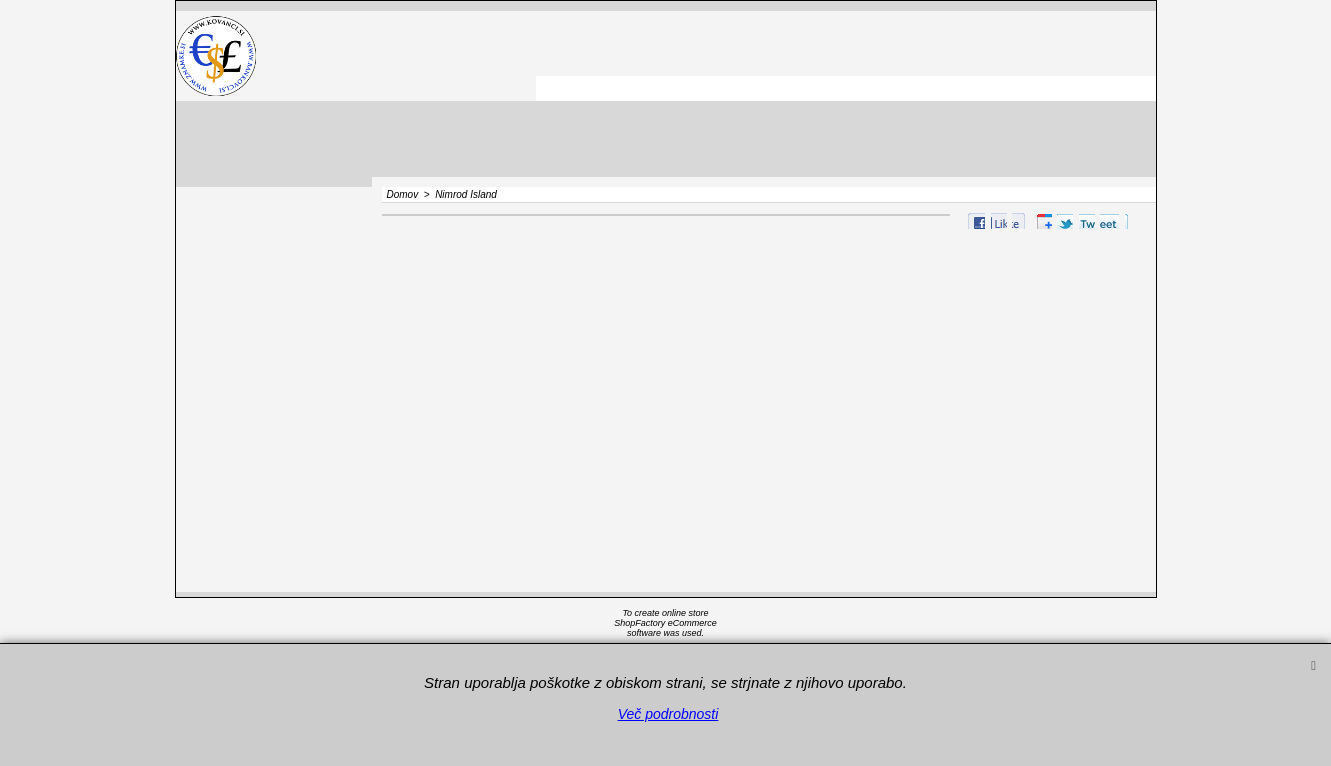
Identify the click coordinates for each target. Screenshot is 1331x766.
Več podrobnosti (668, 714)
